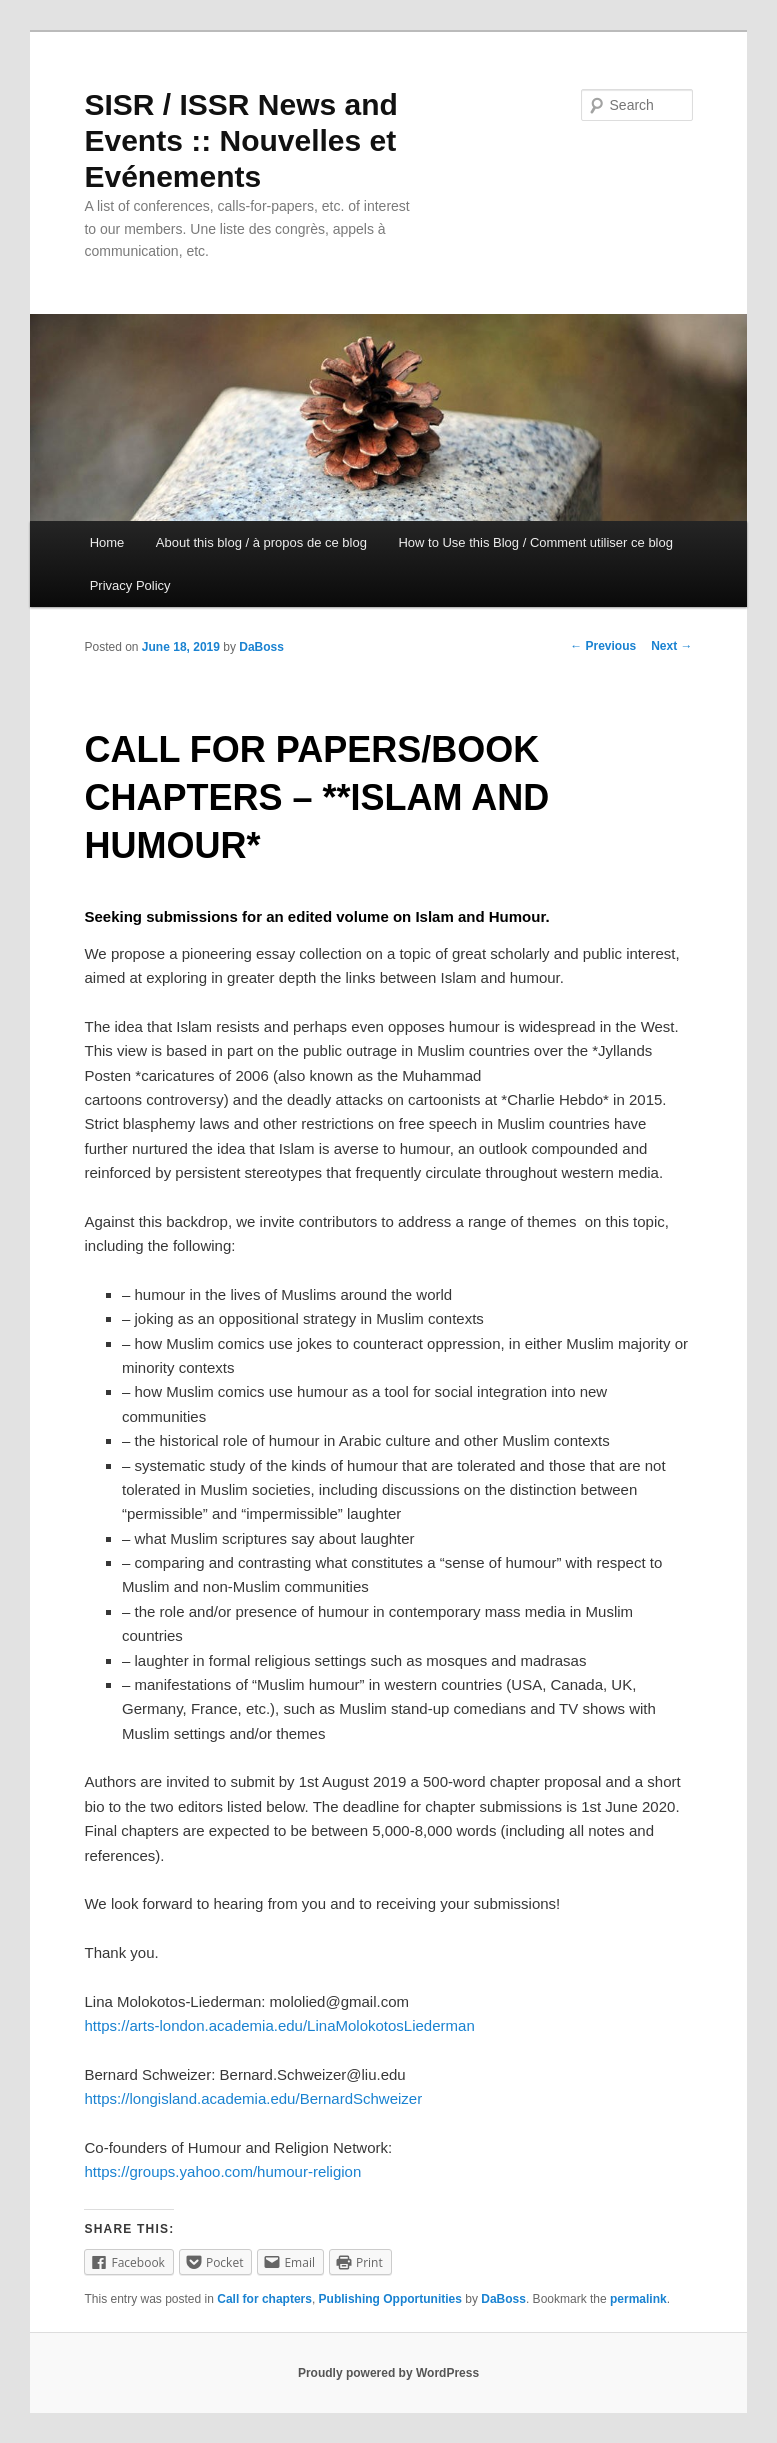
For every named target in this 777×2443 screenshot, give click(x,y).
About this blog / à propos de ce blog (261, 542)
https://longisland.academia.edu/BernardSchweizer (253, 2098)
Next (671, 646)
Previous (603, 646)
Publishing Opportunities (390, 2299)
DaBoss (261, 647)
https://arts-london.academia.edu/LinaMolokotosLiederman (279, 2025)
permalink (638, 2299)
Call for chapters (264, 2299)
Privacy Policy (130, 585)
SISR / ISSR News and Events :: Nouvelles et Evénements (240, 140)
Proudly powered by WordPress (388, 2373)
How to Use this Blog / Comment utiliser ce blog (535, 542)
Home (107, 542)
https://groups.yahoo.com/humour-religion (222, 2171)
